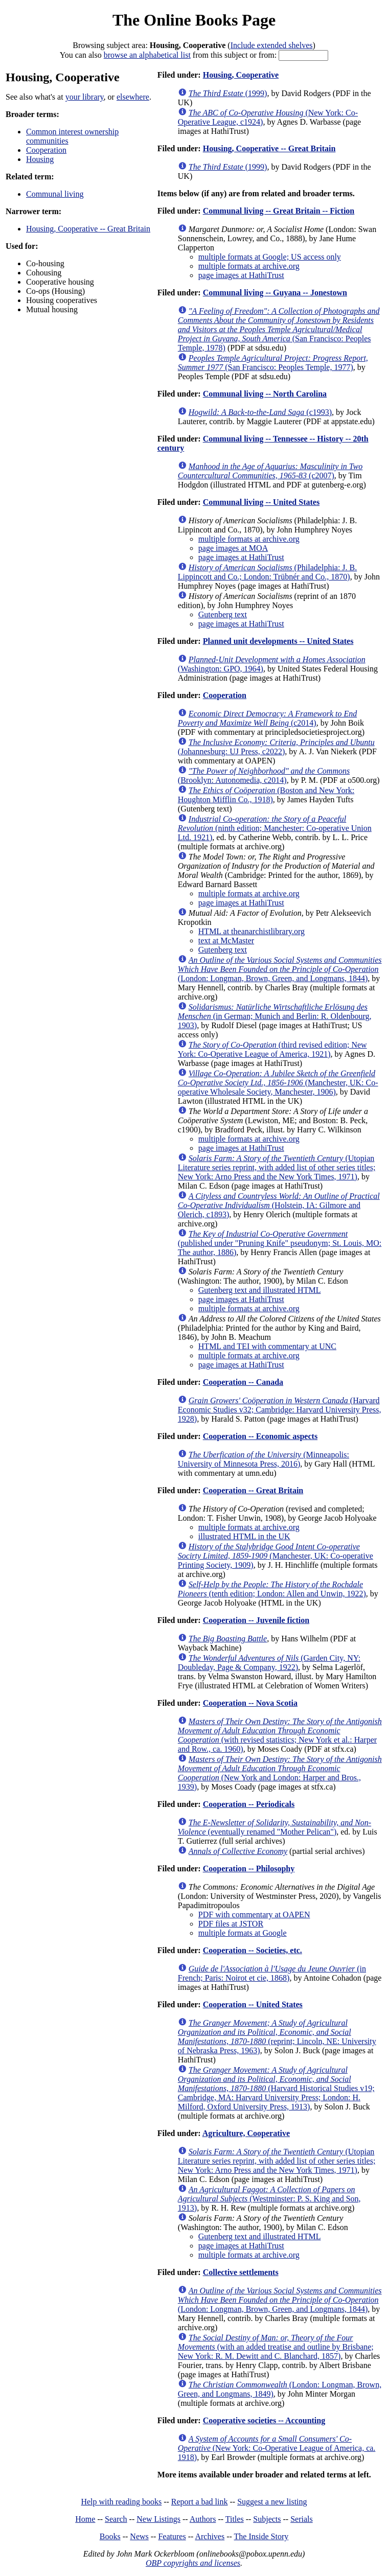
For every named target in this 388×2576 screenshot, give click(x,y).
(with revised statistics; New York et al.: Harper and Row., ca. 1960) (280, 1735)
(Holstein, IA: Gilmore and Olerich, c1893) (279, 1205)
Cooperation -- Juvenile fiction (256, 1620)
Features (172, 2536)
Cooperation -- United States (253, 2004)
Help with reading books (121, 2501)
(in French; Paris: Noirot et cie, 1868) (272, 1973)
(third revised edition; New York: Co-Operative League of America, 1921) (272, 1049)
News (139, 2536)
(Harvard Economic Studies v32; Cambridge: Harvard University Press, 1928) (279, 1409)
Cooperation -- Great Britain (253, 1490)
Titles (234, 2519)
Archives (209, 2536)
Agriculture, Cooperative (246, 2133)
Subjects (267, 2519)
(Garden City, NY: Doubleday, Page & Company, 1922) (269, 1663)
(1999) (228, 93)
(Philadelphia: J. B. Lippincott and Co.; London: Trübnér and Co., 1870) (267, 572)
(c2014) (267, 718)
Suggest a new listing (272, 2501)
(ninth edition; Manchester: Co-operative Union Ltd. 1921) (275, 828)
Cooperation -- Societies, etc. (252, 1950)
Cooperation (46, 150)
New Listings (158, 2519)
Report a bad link (199, 2501)
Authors (203, 2519)
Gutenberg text (222, 614)
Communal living (54, 194)
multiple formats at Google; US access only (269, 256)
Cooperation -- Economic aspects (260, 1436)
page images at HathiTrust (241, 275)
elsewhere (133, 96)
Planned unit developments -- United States (278, 641)
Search (116, 2519)
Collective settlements (241, 2272)
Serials (301, 2519)
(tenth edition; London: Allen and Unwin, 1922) (272, 1589)
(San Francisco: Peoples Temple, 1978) (279, 329)
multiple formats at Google (242, 1933)
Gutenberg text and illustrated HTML (259, 1290)
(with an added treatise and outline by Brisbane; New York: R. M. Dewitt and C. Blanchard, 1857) (276, 2346)
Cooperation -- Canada (243, 1382)
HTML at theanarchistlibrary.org (251, 931)
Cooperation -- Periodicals (249, 1804)
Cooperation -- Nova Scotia (250, 1703)
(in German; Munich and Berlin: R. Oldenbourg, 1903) (275, 1016)
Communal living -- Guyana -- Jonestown (275, 292)
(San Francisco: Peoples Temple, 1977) (273, 363)
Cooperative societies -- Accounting (264, 2420)
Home (85, 2519)
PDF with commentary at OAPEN (254, 1914)
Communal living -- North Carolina (265, 393)
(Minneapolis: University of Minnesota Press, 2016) (263, 1459)
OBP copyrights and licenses (193, 2563)
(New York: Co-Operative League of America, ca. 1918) (277, 2448)
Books (110, 2536)
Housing (40, 159)
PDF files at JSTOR (230, 1923)
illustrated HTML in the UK (244, 1536)
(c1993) (260, 412)
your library (84, 96)
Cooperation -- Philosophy (249, 1868)
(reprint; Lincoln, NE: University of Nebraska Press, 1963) (277, 2036)
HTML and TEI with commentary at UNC (267, 1346)
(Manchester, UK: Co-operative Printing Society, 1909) (275, 1555)
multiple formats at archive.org (249, 266)
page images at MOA (233, 548)
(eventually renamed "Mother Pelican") (274, 1827)
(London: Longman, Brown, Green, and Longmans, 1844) (280, 969)
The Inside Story (261, 2536)
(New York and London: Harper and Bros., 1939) (280, 1773)
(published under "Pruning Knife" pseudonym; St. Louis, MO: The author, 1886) (279, 1243)
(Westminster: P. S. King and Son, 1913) (269, 2198)
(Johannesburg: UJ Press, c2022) (276, 747)
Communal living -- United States (261, 502)
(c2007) (270, 471)
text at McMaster (226, 940)
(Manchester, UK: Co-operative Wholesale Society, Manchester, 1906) (278, 1082)
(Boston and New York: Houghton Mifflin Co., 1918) (266, 795)
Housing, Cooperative (241, 75)
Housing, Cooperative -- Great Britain (88, 228)
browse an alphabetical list (147, 55)
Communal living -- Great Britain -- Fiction (279, 210)
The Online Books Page (194, 20)
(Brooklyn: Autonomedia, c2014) (264, 775)
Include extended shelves (272, 45)
